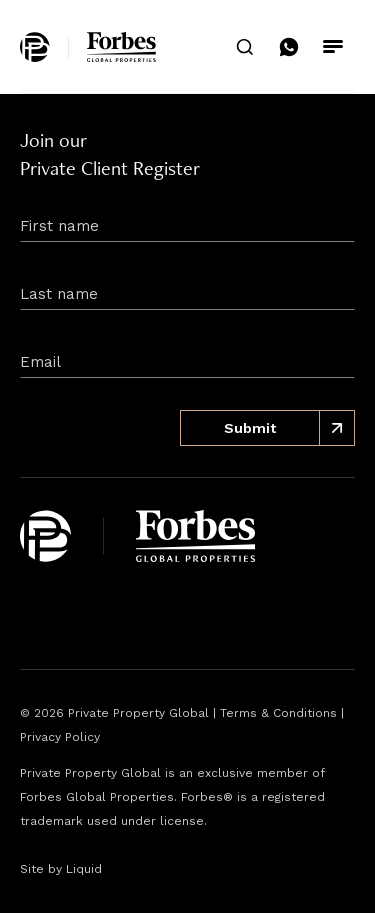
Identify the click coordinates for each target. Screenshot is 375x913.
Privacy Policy (60, 737)
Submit (290, 428)
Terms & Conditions (278, 713)
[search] (245, 47)
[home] (88, 47)
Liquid (84, 869)
